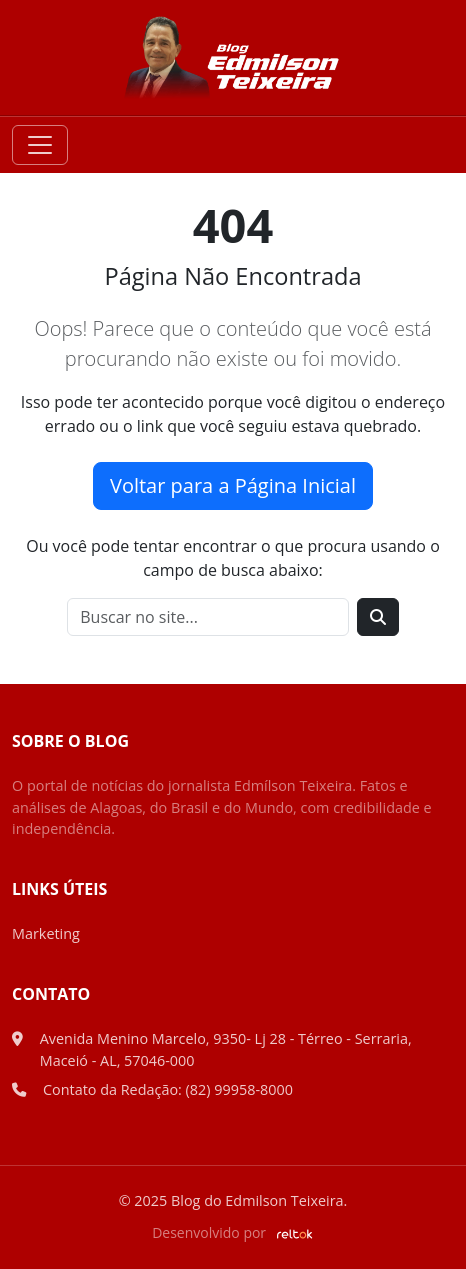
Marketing (46, 933)
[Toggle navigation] (40, 145)
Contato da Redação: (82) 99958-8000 (168, 1089)
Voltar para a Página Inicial (233, 485)
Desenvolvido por (233, 1232)
